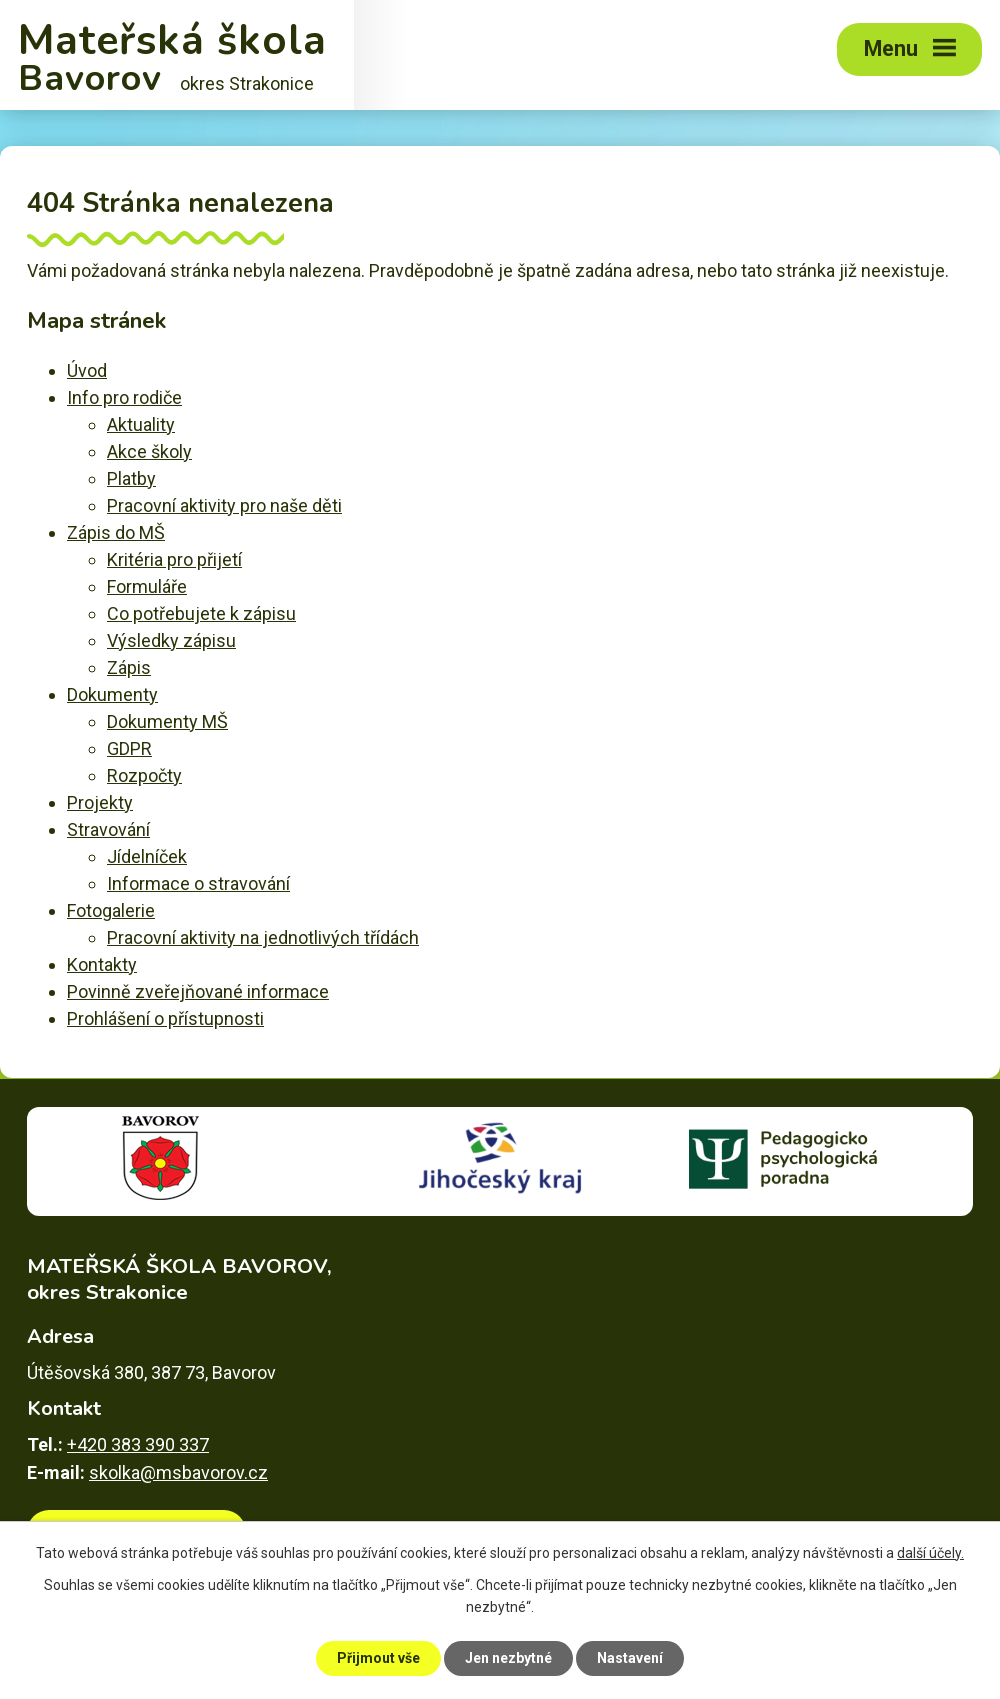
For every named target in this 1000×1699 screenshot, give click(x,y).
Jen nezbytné (508, 1658)
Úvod (87, 370)
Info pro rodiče (124, 397)
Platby (131, 478)
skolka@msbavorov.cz (178, 1472)
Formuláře (147, 586)
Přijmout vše (378, 1658)
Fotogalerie (111, 910)
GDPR (129, 748)
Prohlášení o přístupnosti (165, 1018)
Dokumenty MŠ (167, 721)
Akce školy (149, 451)
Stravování (108, 829)
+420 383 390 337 (138, 1444)
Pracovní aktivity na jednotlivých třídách (263, 937)
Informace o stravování (198, 883)
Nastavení (630, 1658)
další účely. (930, 1553)
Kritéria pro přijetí (174, 559)
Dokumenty (112, 694)
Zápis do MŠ (116, 532)
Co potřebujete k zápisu (201, 613)
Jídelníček (147, 856)
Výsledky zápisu (171, 640)
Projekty (100, 802)
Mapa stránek (849, 1619)
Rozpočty (144, 775)
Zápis (129, 667)
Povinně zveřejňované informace (198, 991)
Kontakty (102, 964)
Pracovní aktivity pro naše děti (224, 505)
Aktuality (141, 424)
